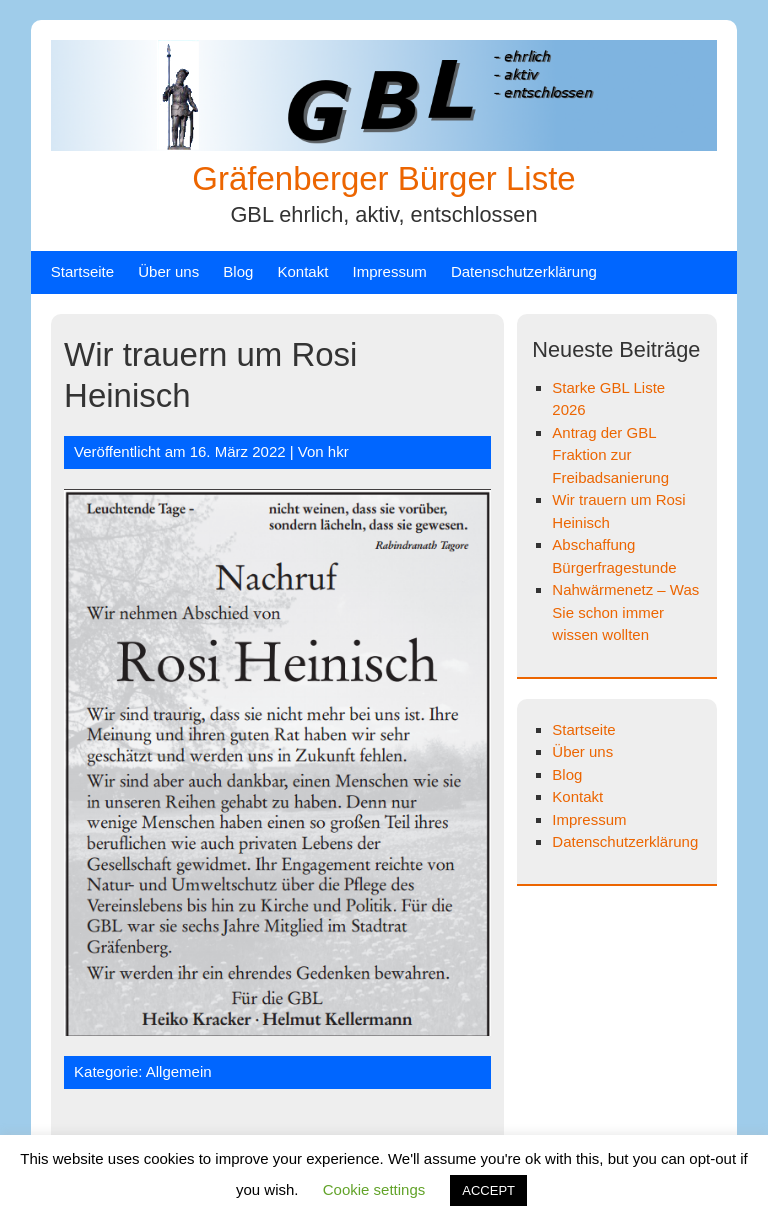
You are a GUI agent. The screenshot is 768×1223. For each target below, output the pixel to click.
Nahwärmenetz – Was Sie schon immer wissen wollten (625, 612)
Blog (238, 271)
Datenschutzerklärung (524, 271)
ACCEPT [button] (488, 1190)
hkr (338, 451)
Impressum (390, 271)
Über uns (168, 271)
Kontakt (303, 271)
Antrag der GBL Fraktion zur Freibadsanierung (610, 455)
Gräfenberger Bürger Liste (383, 178)
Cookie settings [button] (374, 1189)
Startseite (82, 271)
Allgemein (179, 1071)
